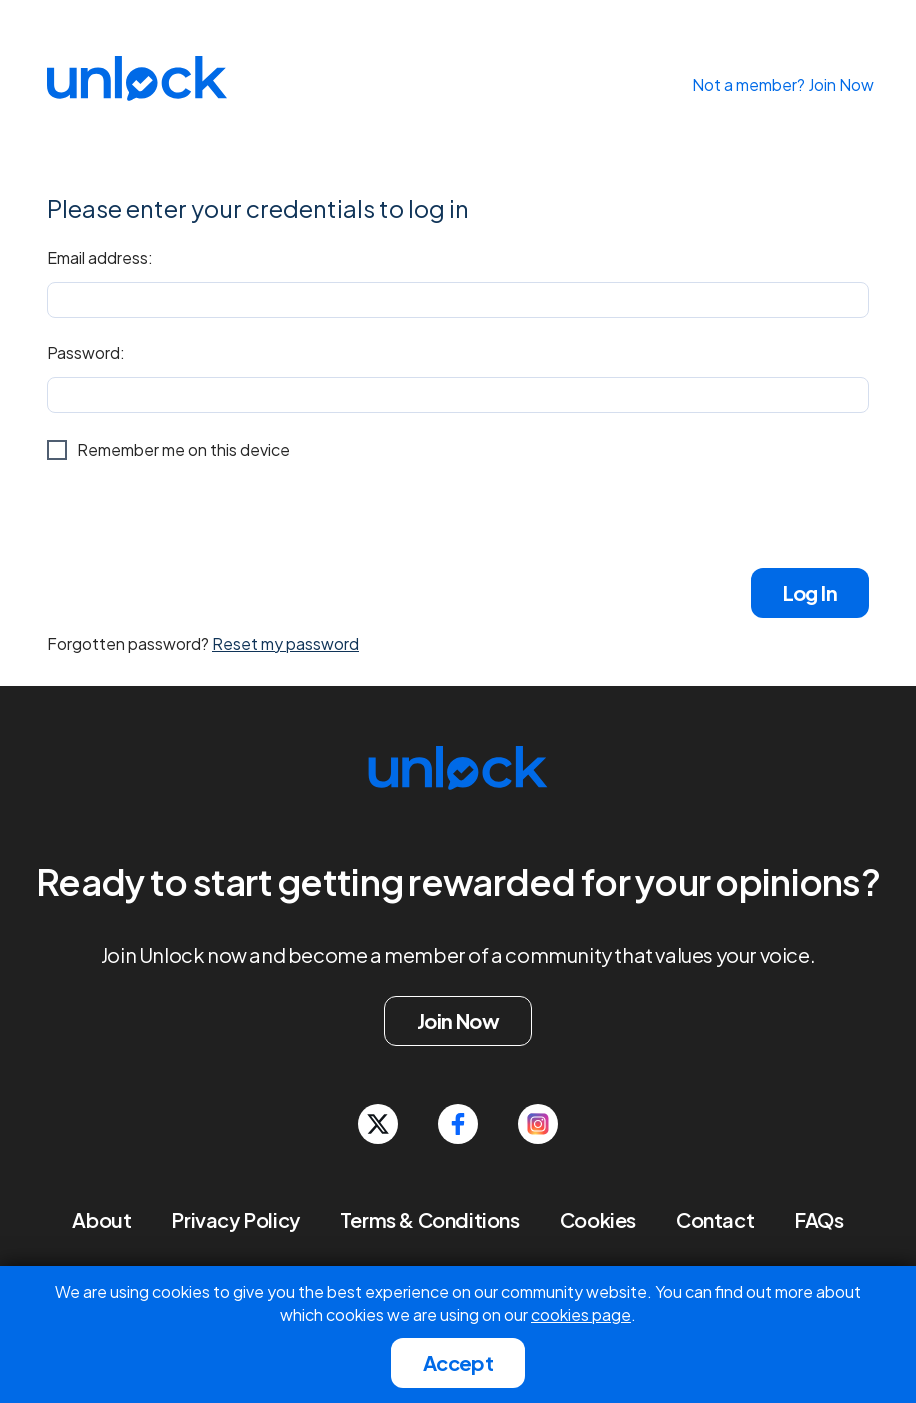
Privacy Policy (235, 1219)
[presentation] (199, 514)
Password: (86, 352)
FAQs (818, 1219)
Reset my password (285, 643)
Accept (458, 1362)
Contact (715, 1219)
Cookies (598, 1219)
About (101, 1219)
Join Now (458, 1020)
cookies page (581, 1314)
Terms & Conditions (430, 1219)
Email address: (100, 257)
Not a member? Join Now (783, 84)
